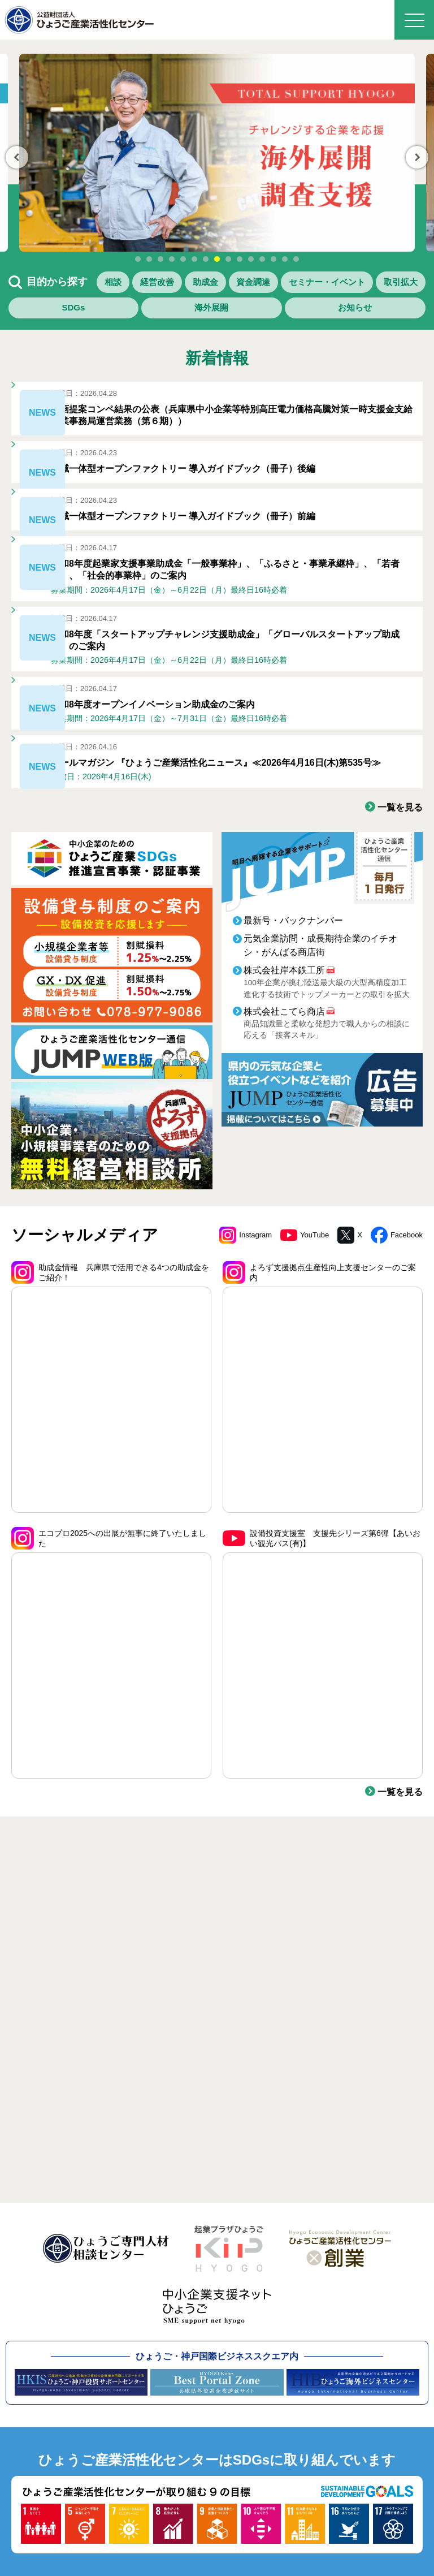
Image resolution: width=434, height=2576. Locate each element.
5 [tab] (183, 259)
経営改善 (210, 284)
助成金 (296, 284)
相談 (130, 284)
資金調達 (381, 284)
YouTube (300, 1344)
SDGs (242, 314)
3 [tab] (160, 259)
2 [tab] (149, 259)
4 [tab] (172, 259)
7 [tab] (206, 259)
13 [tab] (273, 259)
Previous (17, 157)
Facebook (395, 1344)
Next (417, 157)
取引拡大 (172, 314)
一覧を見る (397, 916)
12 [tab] (262, 259)
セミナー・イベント (70, 314)
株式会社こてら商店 (284, 1121)
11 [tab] (251, 259)
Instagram (239, 1344)
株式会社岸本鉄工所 (284, 1080)
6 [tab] (194, 259)
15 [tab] (296, 259)
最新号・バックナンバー (293, 1030)
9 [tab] (228, 259)
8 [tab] (217, 259)
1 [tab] (138, 259)
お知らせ (388, 314)
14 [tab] (285, 259)
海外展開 (312, 314)
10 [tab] (239, 259)
